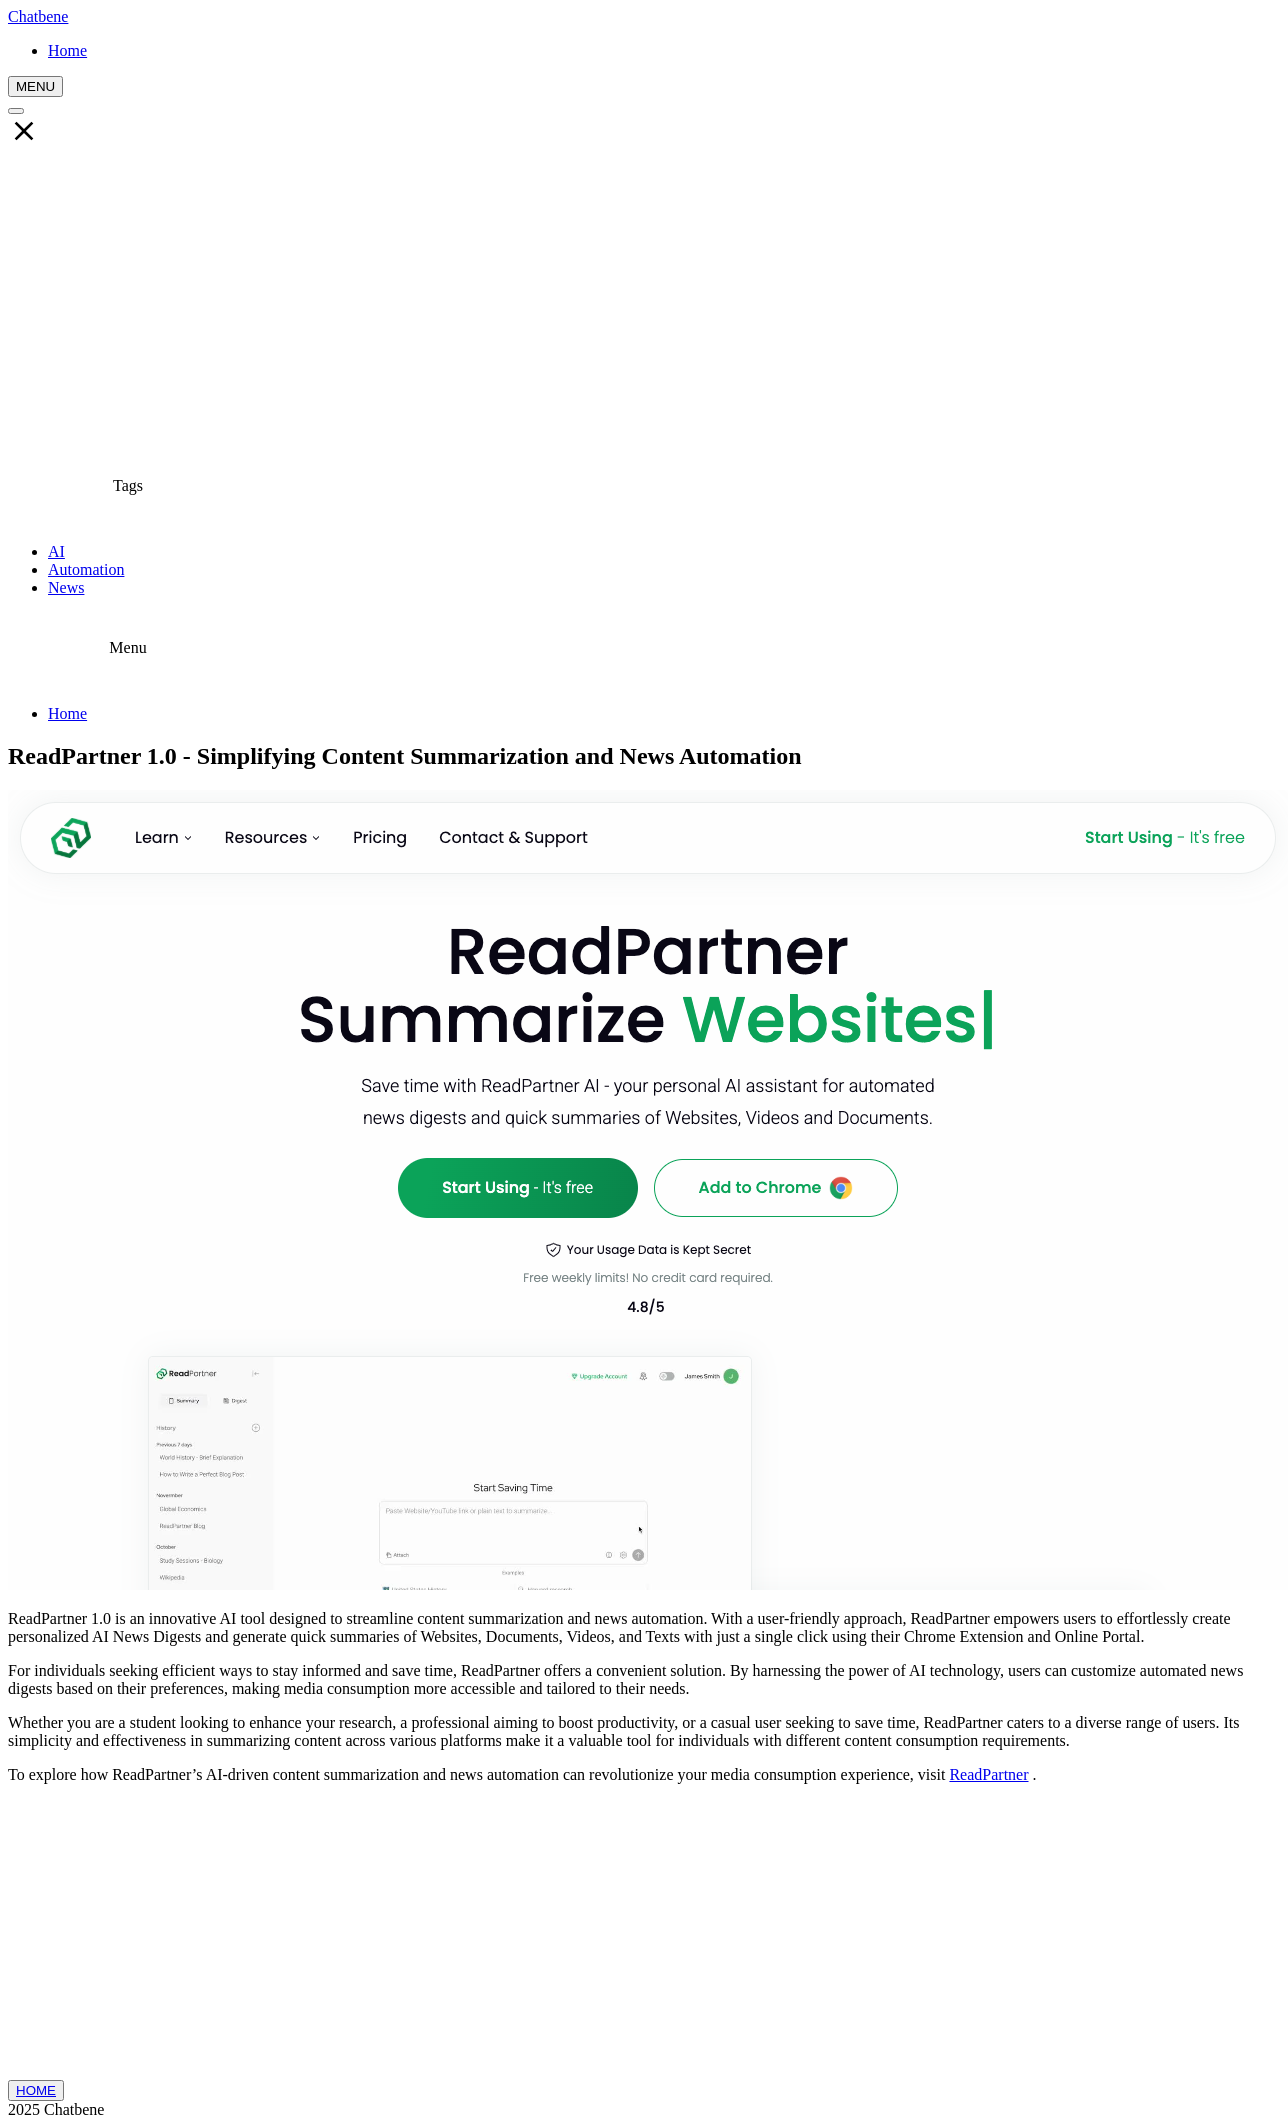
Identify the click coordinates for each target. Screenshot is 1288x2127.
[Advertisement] (644, 301)
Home (67, 713)
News (66, 587)
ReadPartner (988, 1774)
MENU (35, 86)
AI (56, 551)
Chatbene (38, 16)
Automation (86, 569)
